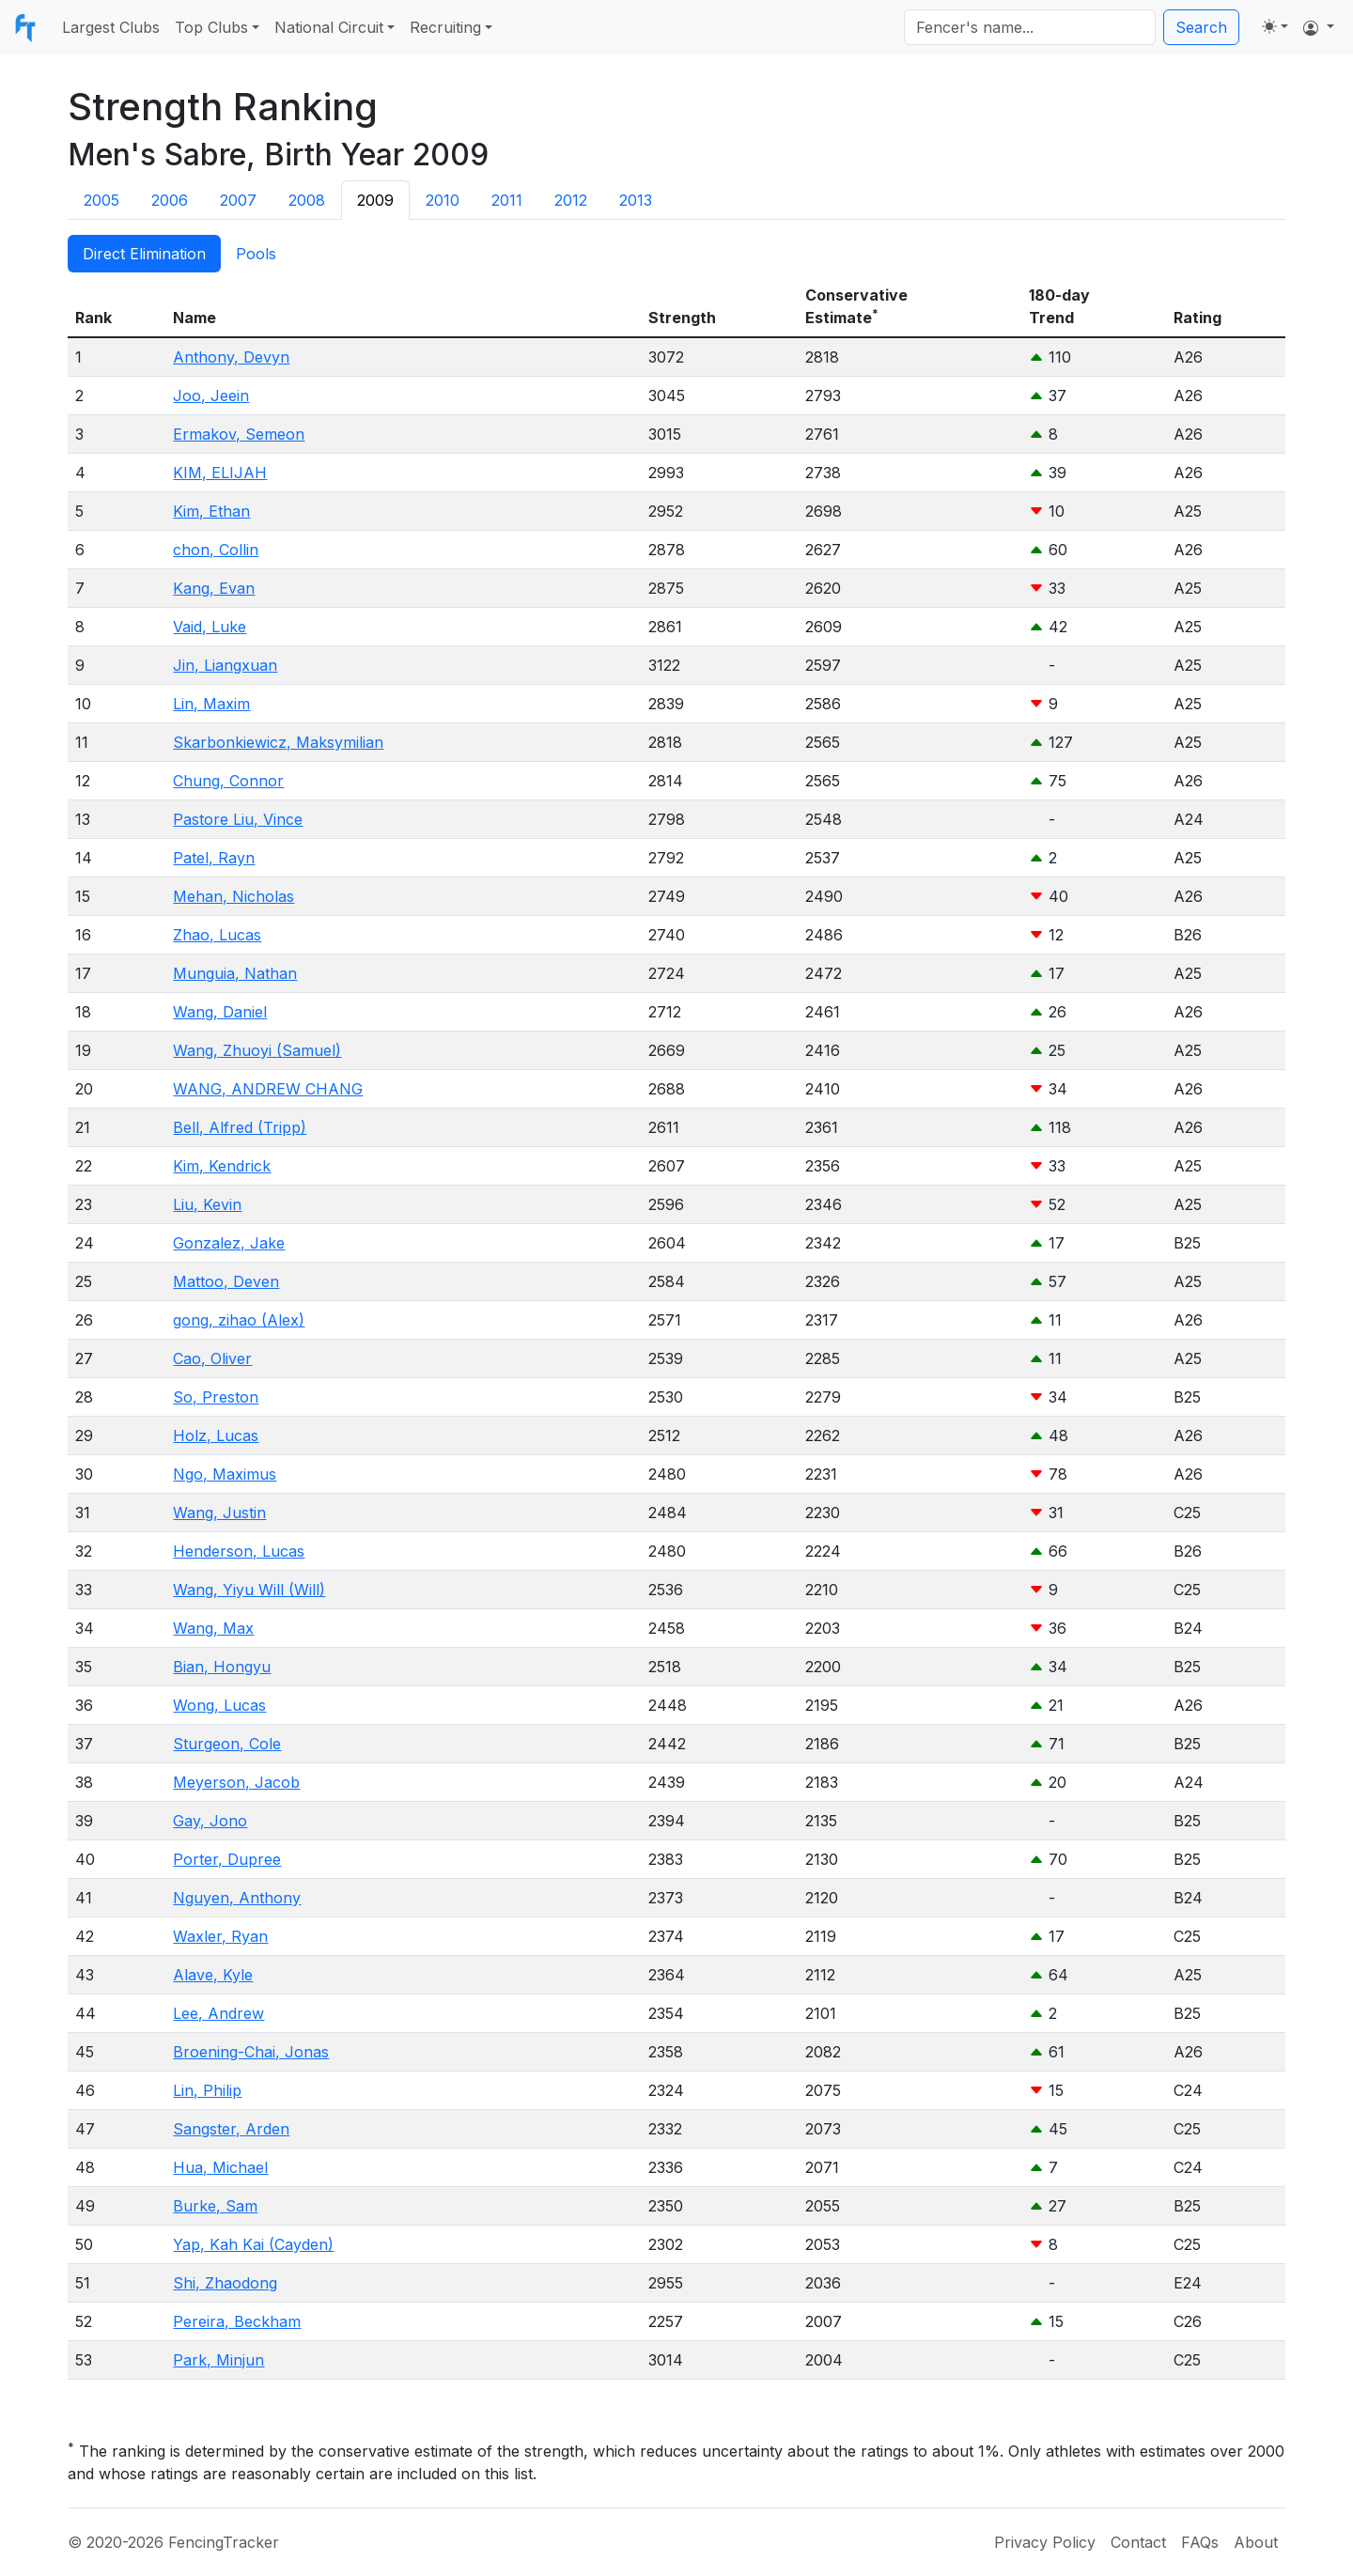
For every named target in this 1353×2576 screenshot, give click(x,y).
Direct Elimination (144, 253)
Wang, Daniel (220, 1011)
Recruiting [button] (445, 27)
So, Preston (215, 1397)
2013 (635, 200)
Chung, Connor (228, 780)
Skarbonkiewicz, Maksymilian (278, 742)
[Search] (1030, 27)
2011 (506, 200)
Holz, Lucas (215, 1435)
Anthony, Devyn (231, 357)
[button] (1319, 27)
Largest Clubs (111, 27)
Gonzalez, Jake (229, 1243)
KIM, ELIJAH (220, 472)
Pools (256, 253)
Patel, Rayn (214, 857)
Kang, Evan (214, 588)
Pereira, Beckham (237, 2321)
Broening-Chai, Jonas (251, 2051)
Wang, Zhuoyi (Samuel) (257, 1050)
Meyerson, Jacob (236, 1782)
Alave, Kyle (213, 1974)
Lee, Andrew (218, 2013)
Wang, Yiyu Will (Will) (249, 1589)
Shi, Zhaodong (225, 2282)
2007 (238, 200)
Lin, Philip (207, 2090)
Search (1201, 27)
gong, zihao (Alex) (238, 1320)
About (1256, 2542)
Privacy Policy (1045, 2542)
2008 (306, 200)
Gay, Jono (210, 1820)
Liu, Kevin (207, 1204)
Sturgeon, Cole (227, 1743)
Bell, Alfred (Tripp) (239, 1127)
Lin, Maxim (211, 703)
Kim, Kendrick (222, 1165)
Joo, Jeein (211, 395)
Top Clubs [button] (211, 27)
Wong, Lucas (219, 1705)
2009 (375, 200)
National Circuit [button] (328, 27)
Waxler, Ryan (220, 1936)
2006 (169, 200)
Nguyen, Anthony (237, 1897)
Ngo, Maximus (224, 1474)
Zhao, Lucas (217, 934)
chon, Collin (215, 549)
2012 (570, 200)
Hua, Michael (220, 2167)
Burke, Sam (215, 2205)
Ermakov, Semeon (238, 434)
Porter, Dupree (227, 1859)
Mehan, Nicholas (233, 896)
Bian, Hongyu (222, 1666)
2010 (442, 200)
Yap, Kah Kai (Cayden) (253, 2244)
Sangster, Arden (231, 2128)
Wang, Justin (219, 1512)
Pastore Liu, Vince (238, 819)
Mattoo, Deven (226, 1281)
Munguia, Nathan (235, 973)
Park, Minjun (218, 2360)
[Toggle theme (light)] (1275, 26)
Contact (1138, 2542)
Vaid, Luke (209, 626)
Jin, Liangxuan (225, 665)
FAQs (1200, 2542)
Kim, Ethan (211, 511)
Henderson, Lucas (238, 1551)
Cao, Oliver (212, 1358)
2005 (101, 200)
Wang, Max (213, 1628)
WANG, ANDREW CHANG (268, 1088)
